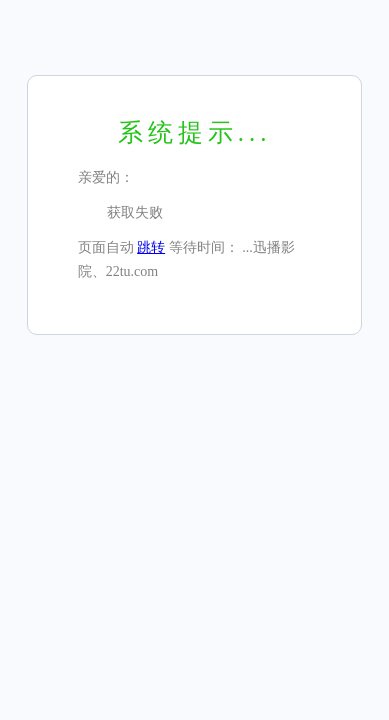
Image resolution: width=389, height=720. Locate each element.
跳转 (151, 247)
